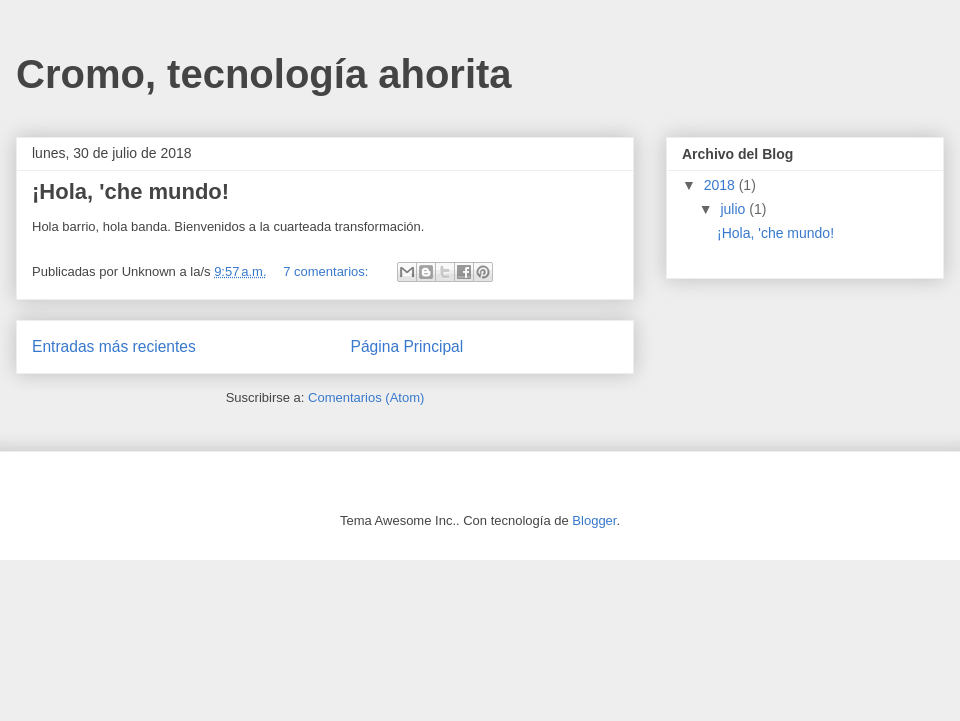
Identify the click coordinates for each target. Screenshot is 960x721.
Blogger (594, 520)
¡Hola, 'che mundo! (130, 191)
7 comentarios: (327, 271)
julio (734, 209)
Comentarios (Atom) (366, 397)
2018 (721, 185)
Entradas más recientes (114, 346)
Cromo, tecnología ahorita (264, 74)
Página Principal (407, 346)
